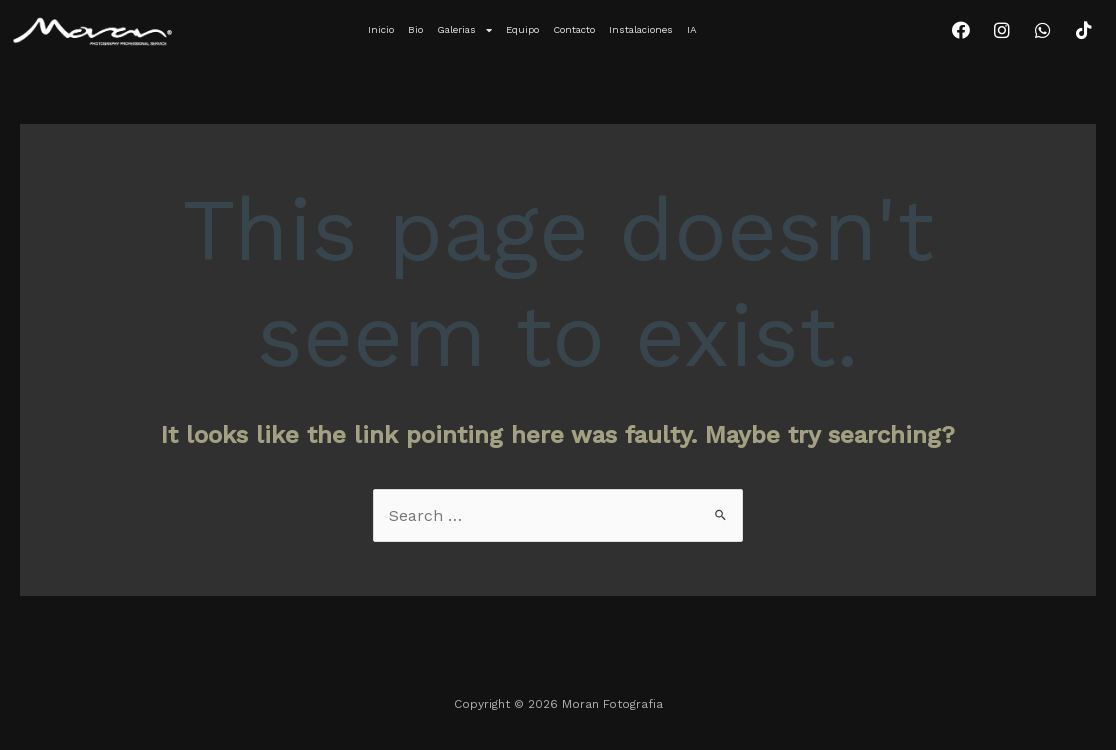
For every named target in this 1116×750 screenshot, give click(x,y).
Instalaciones (641, 29)
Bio (415, 29)
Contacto (574, 29)
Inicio (381, 29)
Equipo (522, 29)
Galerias (464, 30)
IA (692, 29)
